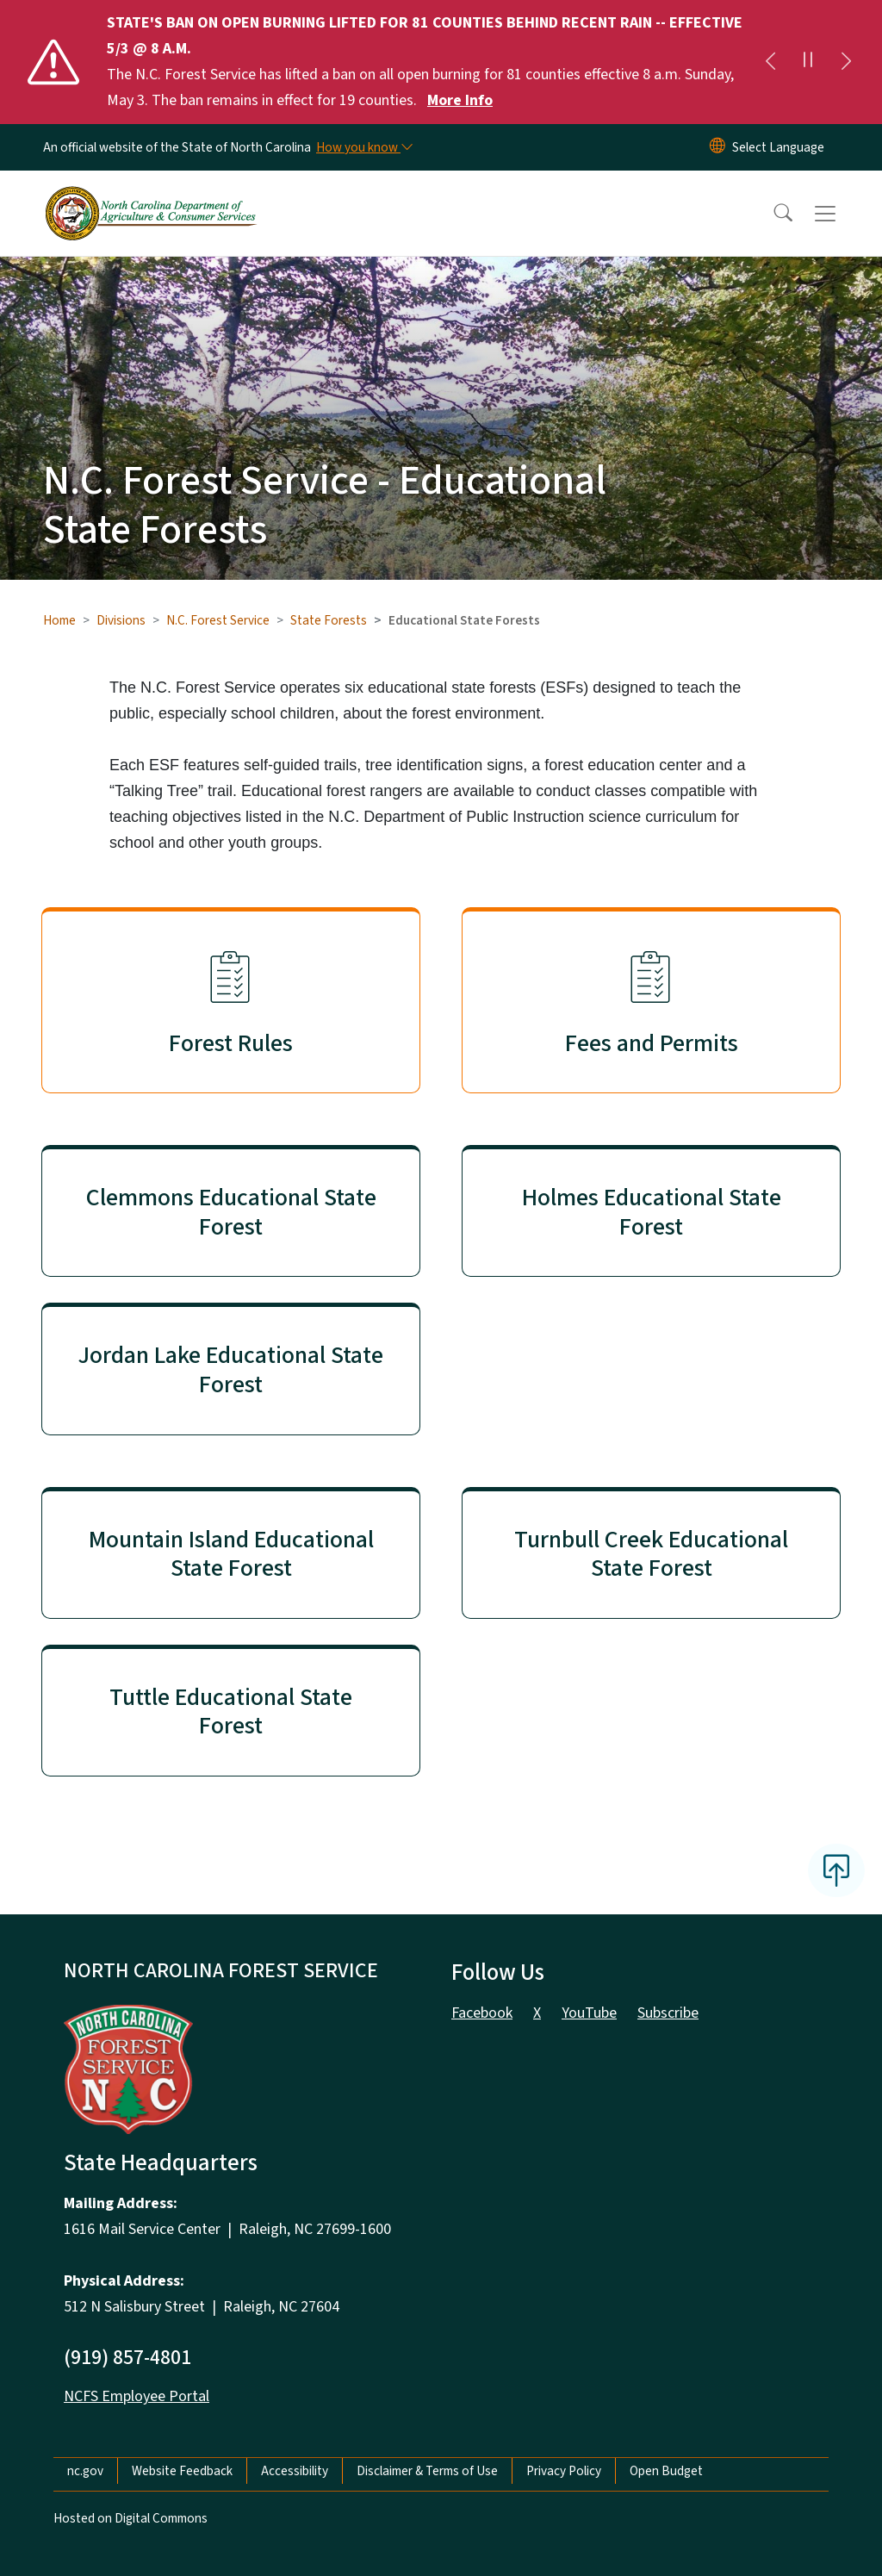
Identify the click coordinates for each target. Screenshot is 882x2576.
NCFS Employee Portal (136, 2396)
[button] (771, 213)
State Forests (328, 620)
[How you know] (363, 147)
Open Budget (666, 2470)
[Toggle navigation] (841, 213)
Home (59, 620)
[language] (778, 147)
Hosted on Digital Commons (130, 2518)
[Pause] (808, 62)
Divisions (121, 620)
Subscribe (668, 2013)
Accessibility (294, 2470)
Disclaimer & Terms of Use (427, 2470)
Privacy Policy (563, 2470)
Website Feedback (182, 2470)
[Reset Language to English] (717, 147)
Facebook (481, 2013)
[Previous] (770, 62)
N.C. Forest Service (218, 620)
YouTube (589, 2013)
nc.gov (85, 2470)
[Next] (846, 62)
